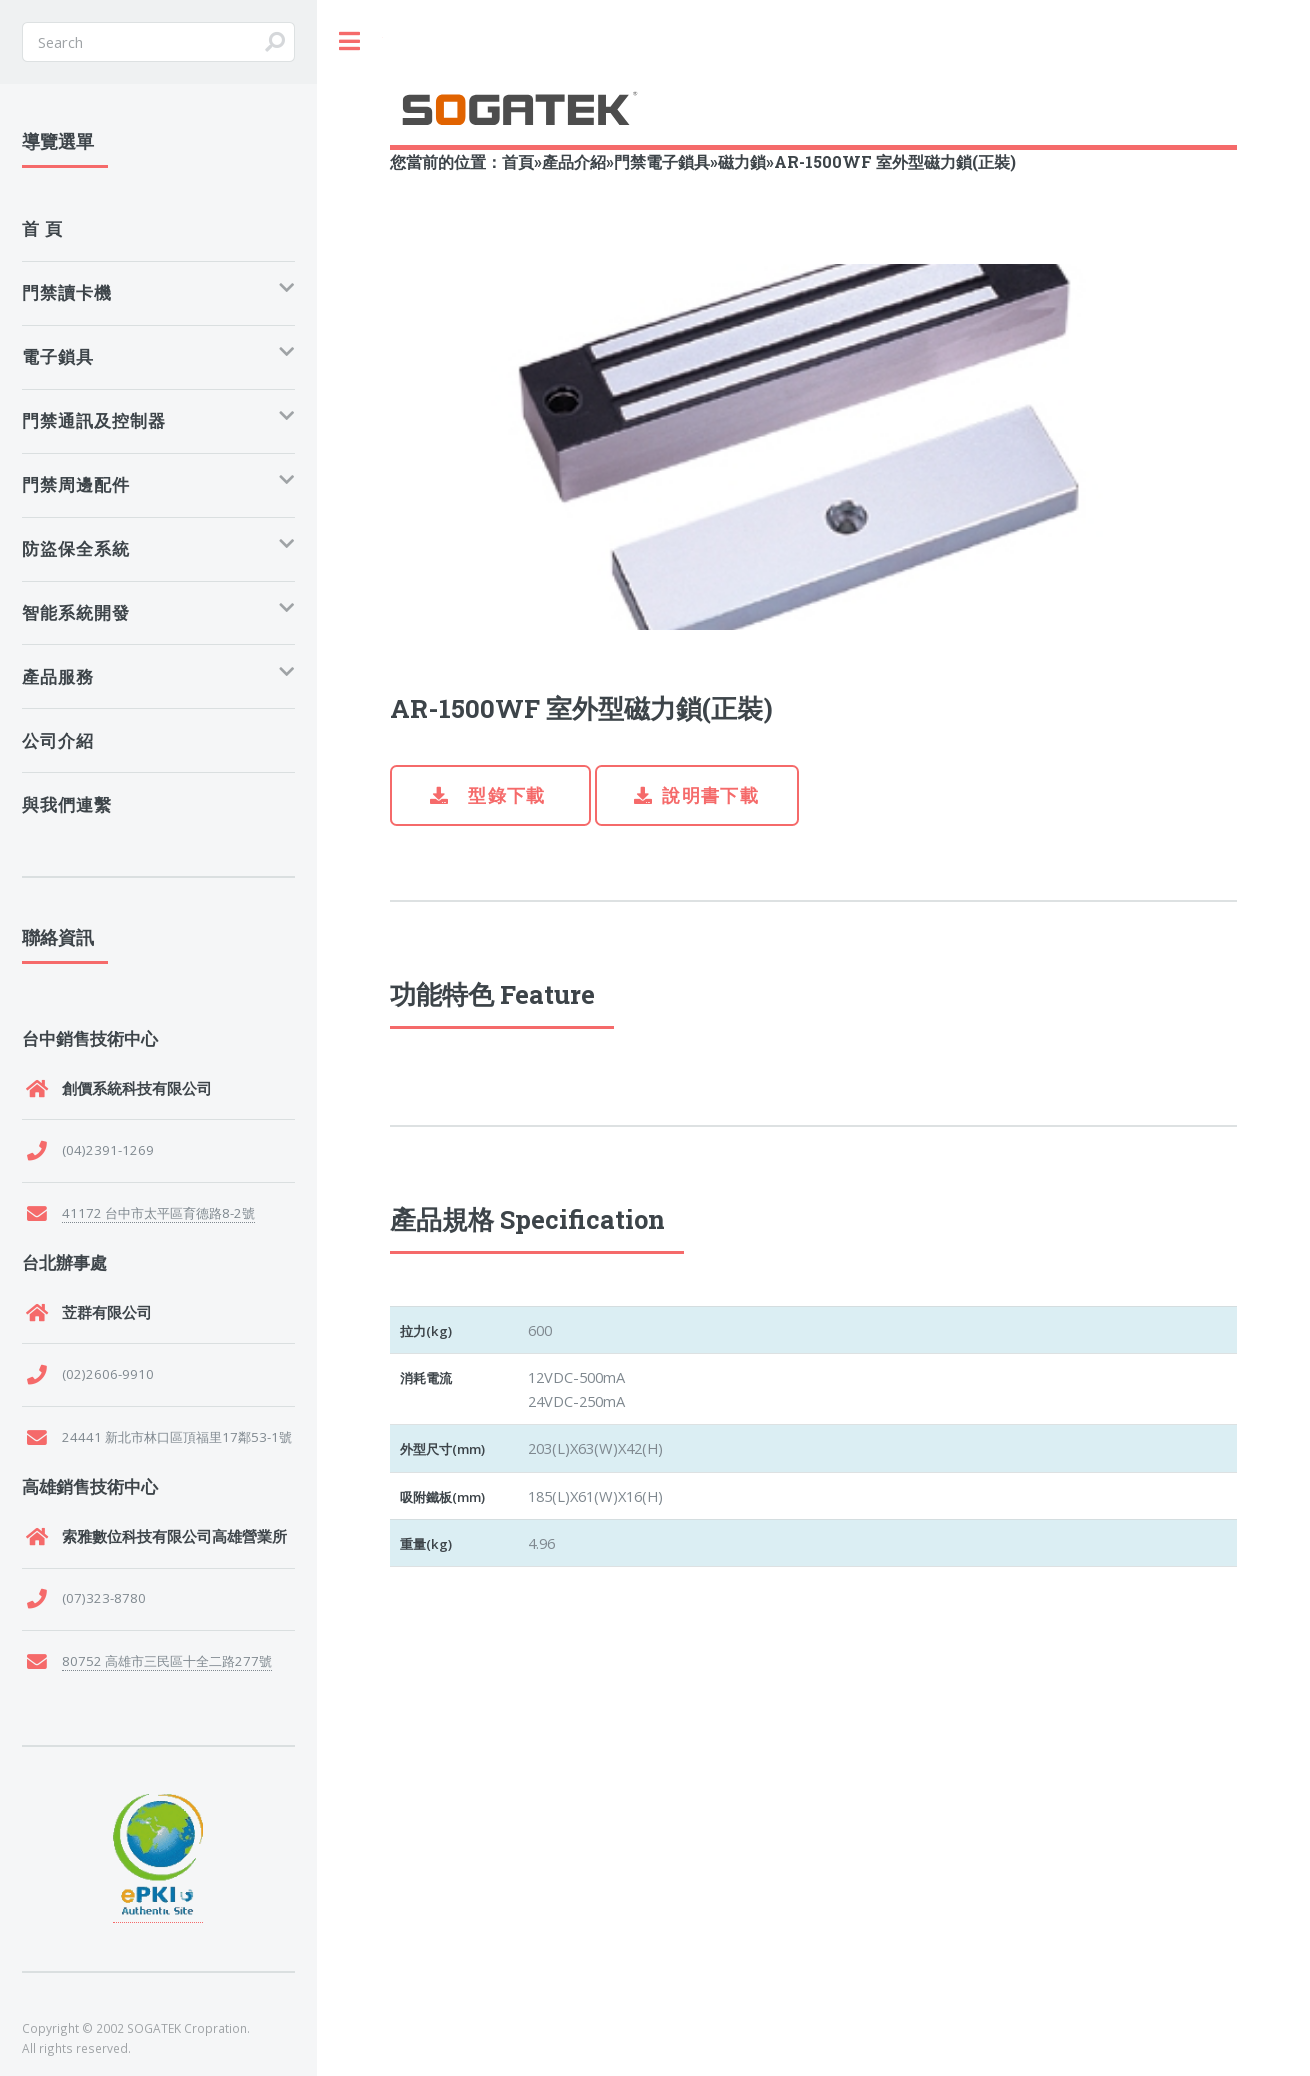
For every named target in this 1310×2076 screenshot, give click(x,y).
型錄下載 (504, 795)
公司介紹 (58, 740)
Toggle (350, 41)
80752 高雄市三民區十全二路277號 (167, 1661)
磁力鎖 (742, 161)
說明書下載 (710, 795)
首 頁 (42, 228)
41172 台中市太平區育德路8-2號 (158, 1213)
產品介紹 (574, 161)
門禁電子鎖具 (662, 161)
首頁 (518, 161)
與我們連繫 (67, 804)
